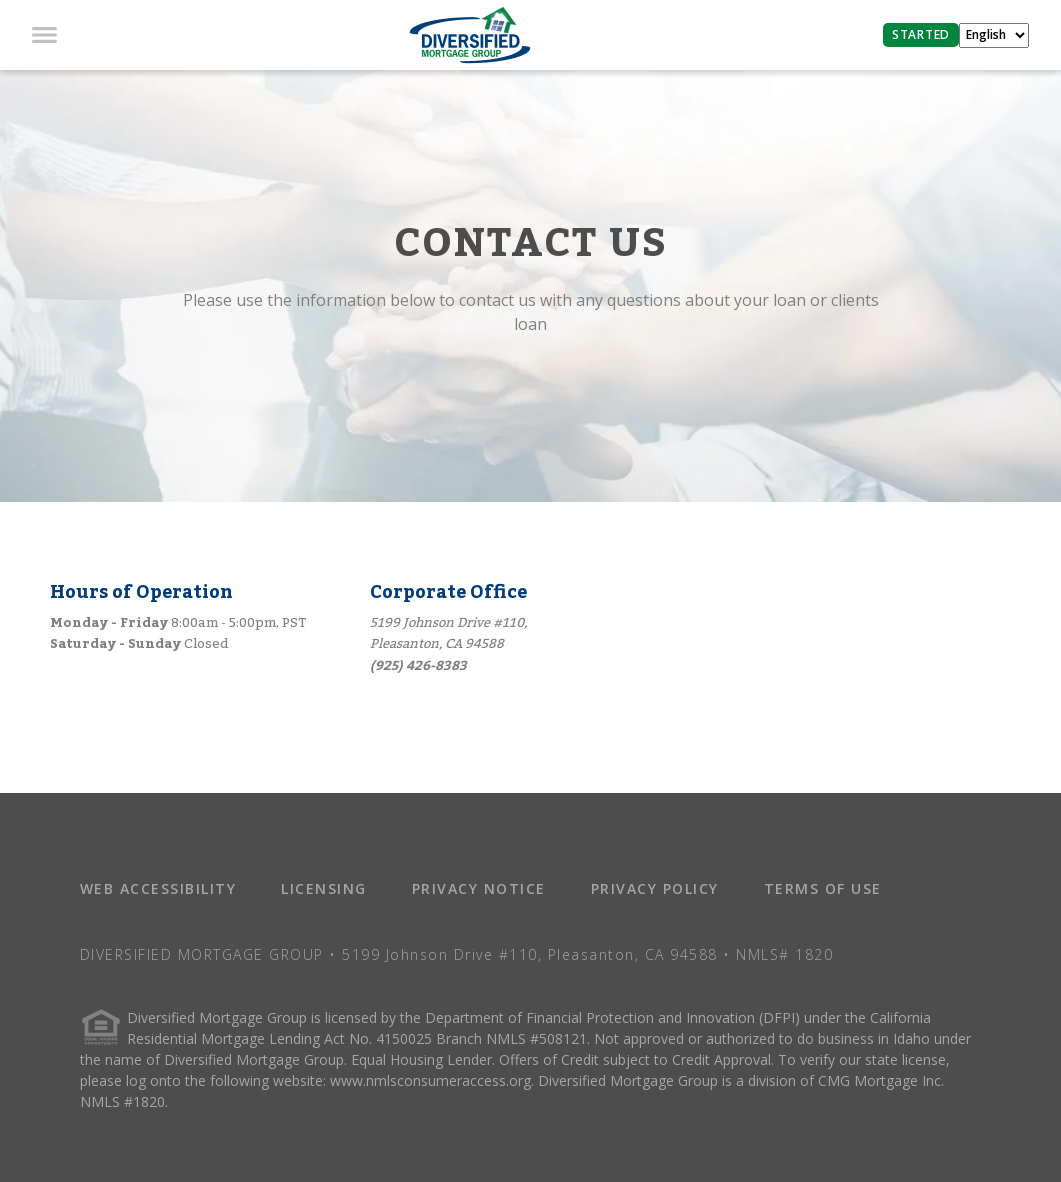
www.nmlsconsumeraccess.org (430, 1080)
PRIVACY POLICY (655, 888)
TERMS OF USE (823, 888)
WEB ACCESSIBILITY (158, 888)
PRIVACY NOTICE (479, 888)
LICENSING (324, 888)
